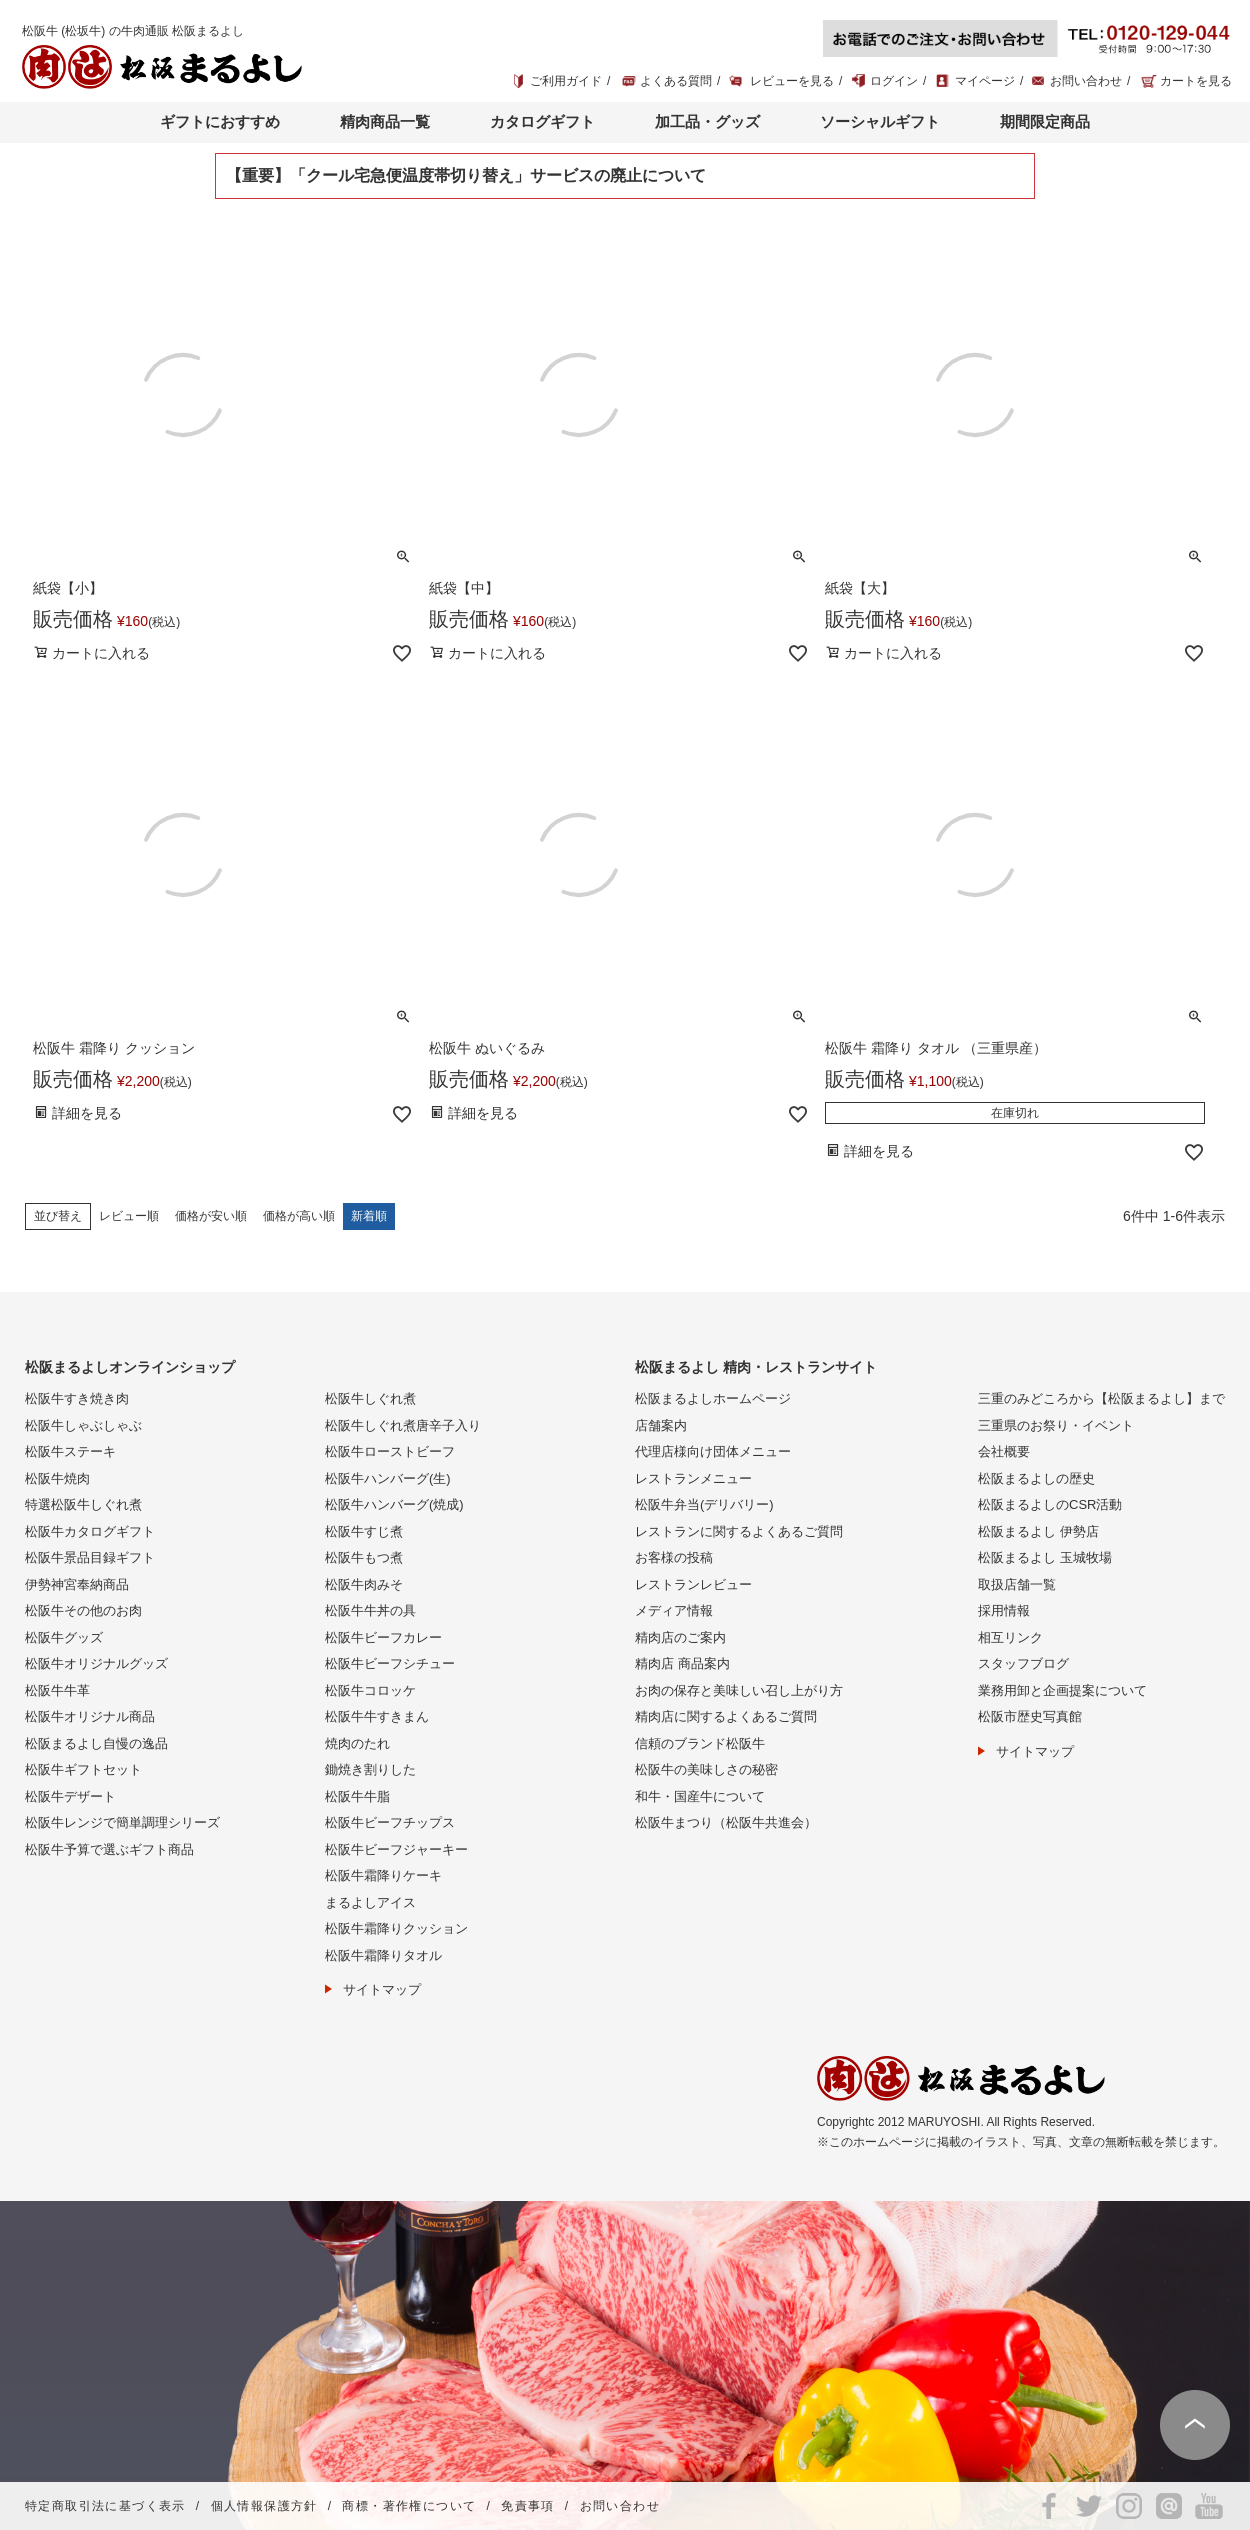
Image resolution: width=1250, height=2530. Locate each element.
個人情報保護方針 (264, 2506)
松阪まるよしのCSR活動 (1050, 1504)
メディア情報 (674, 1610)
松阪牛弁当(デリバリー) (704, 1504)
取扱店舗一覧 (1017, 1584)
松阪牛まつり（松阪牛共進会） (726, 1822)
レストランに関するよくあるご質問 (739, 1531)
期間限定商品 (1045, 121)
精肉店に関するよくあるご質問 (726, 1716)
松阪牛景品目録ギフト (90, 1557)
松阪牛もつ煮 (364, 1557)
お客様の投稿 (674, 1557)
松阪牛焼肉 (57, 1478)
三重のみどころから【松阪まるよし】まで (1101, 1398)
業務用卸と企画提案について (1062, 1690)
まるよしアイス (370, 1902)
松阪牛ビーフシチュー (390, 1663)
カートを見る (1196, 81)
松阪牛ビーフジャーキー (396, 1849)
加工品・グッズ (707, 121)
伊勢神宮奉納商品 (77, 1584)
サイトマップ (382, 1989)
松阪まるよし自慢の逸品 (96, 1743)
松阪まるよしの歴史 (1036, 1478)
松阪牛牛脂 (357, 1796)
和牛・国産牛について (700, 1796)
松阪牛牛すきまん (377, 1716)
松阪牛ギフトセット (83, 1769)
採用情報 (1004, 1610)
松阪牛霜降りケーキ (383, 1875)
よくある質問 (676, 81)
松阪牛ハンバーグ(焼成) (394, 1504)
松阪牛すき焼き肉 (77, 1398)
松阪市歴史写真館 (1030, 1716)
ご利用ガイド (566, 81)
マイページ (985, 81)
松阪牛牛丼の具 (370, 1610)
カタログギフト (542, 121)
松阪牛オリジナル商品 (90, 1716)
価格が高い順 (299, 1216)
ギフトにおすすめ (220, 121)
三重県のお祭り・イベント (1056, 1425)
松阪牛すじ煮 (364, 1531)
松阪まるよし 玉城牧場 (1045, 1557)
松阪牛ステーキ (70, 1451)
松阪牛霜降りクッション (396, 1928)
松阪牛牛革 (57, 1690)
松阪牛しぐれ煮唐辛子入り (403, 1425)
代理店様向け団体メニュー (713, 1451)
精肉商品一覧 (385, 121)
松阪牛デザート (70, 1796)
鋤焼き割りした (370, 1769)
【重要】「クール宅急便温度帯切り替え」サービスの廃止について (466, 175)
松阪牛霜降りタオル (383, 1955)
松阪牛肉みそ (364, 1584)
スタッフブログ (1023, 1663)
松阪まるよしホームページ (713, 1398)
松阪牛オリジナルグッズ (96, 1663)
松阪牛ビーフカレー (383, 1637)
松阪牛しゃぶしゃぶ (83, 1425)
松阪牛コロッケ (370, 1690)
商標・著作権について (409, 2506)
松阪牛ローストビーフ (390, 1451)
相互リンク (1010, 1637)
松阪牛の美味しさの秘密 (706, 1769)
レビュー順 (129, 1216)
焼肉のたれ (357, 1743)
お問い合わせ (1086, 81)
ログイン (894, 81)
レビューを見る (792, 81)
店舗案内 (661, 1425)
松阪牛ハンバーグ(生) (388, 1478)
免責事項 (528, 2506)
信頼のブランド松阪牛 (700, 1743)
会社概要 (1004, 1451)
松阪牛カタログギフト (90, 1531)
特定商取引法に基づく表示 (105, 2506)
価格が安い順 (211, 1216)
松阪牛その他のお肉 (83, 1610)
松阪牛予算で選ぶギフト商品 (109, 1849)
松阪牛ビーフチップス (390, 1822)
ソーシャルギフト (880, 121)
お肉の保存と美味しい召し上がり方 (739, 1690)
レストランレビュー (693, 1584)
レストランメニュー (693, 1478)
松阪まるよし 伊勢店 (1038, 1531)
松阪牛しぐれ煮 (370, 1398)
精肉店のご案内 (680, 1637)
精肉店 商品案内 (682, 1663)
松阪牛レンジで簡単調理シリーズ (122, 1822)
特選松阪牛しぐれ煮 (83, 1504)
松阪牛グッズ (64, 1637)
